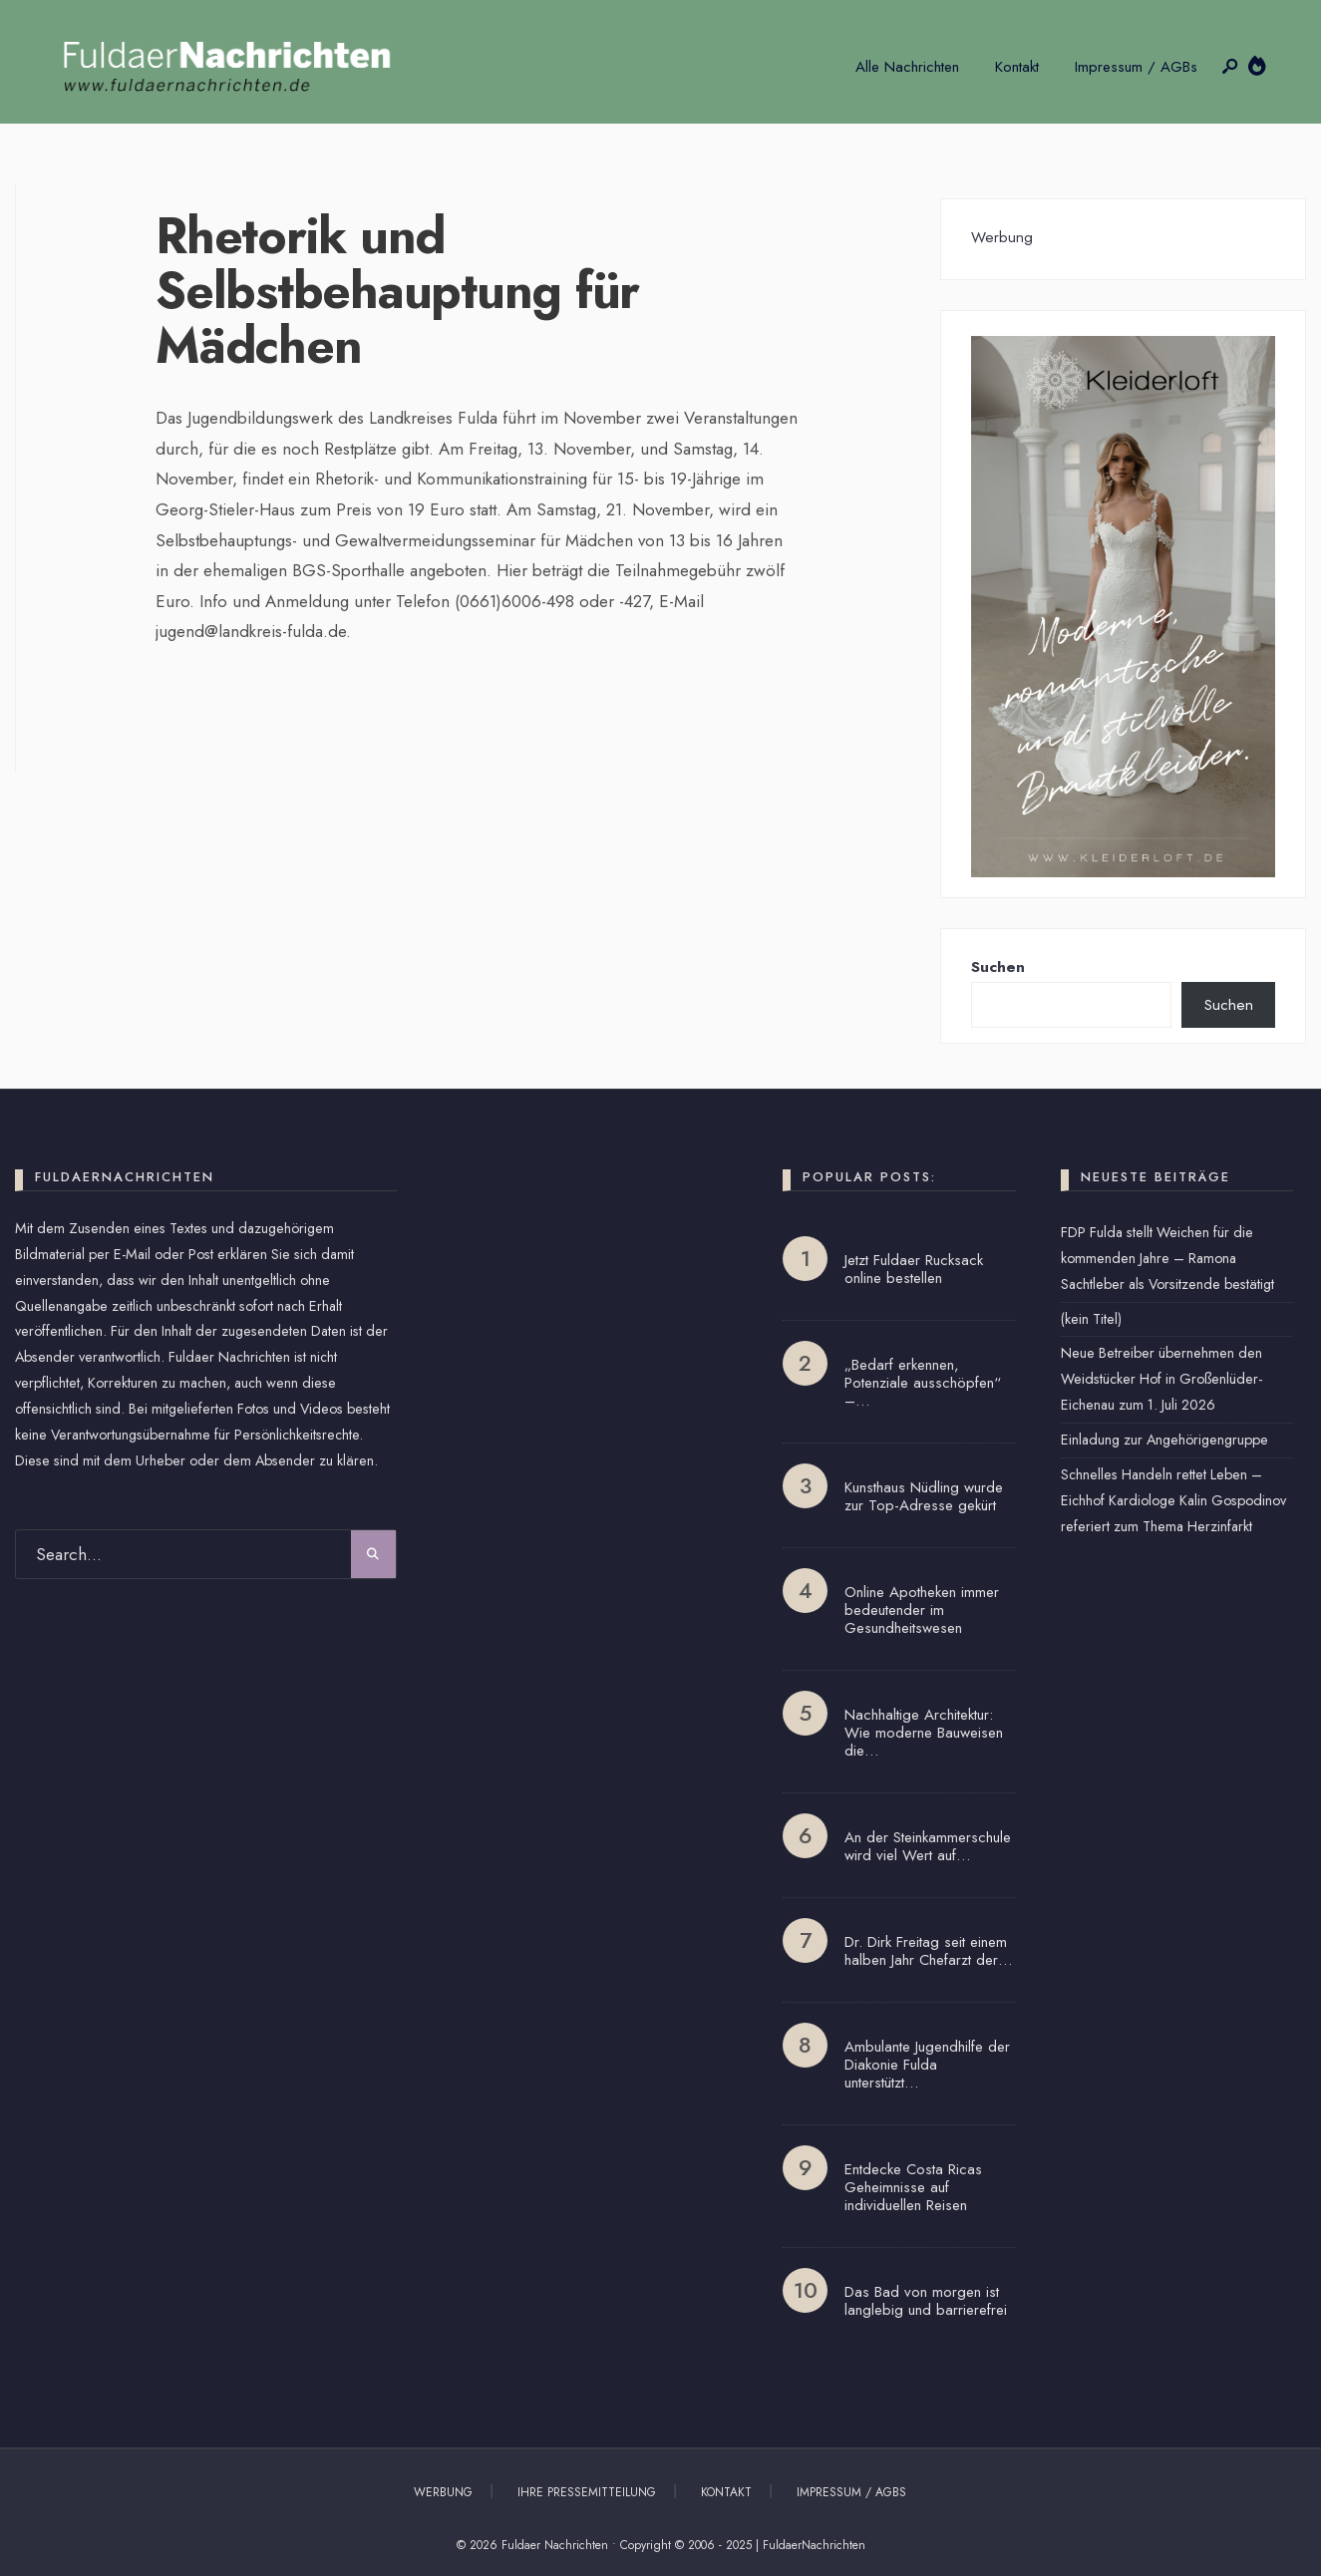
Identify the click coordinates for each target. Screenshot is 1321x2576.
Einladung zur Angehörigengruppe (1164, 1439)
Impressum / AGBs (1136, 67)
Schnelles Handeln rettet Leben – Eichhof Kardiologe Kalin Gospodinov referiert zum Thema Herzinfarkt (1173, 1500)
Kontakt (1017, 67)
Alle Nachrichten (907, 67)
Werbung (443, 2492)
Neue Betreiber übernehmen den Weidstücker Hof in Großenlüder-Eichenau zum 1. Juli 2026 (1161, 1379)
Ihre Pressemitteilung (586, 2492)
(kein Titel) (1091, 1319)
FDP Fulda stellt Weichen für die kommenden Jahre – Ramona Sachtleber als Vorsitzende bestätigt (1167, 1258)
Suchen (998, 967)
